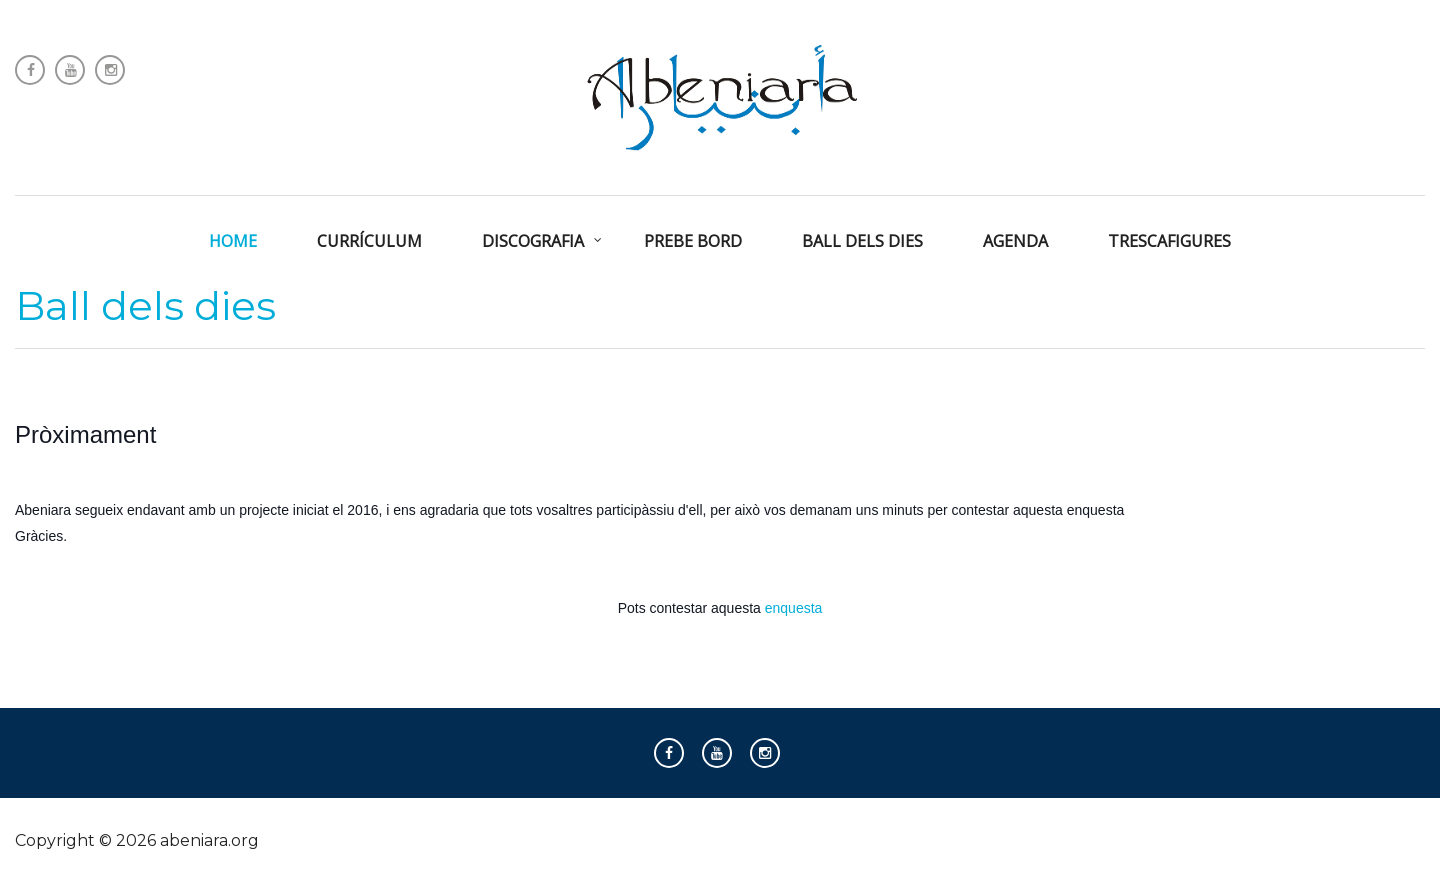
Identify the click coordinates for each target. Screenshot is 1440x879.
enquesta (794, 608)
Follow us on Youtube (70, 70)
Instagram (110, 70)
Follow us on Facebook (30, 70)
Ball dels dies (145, 305)
